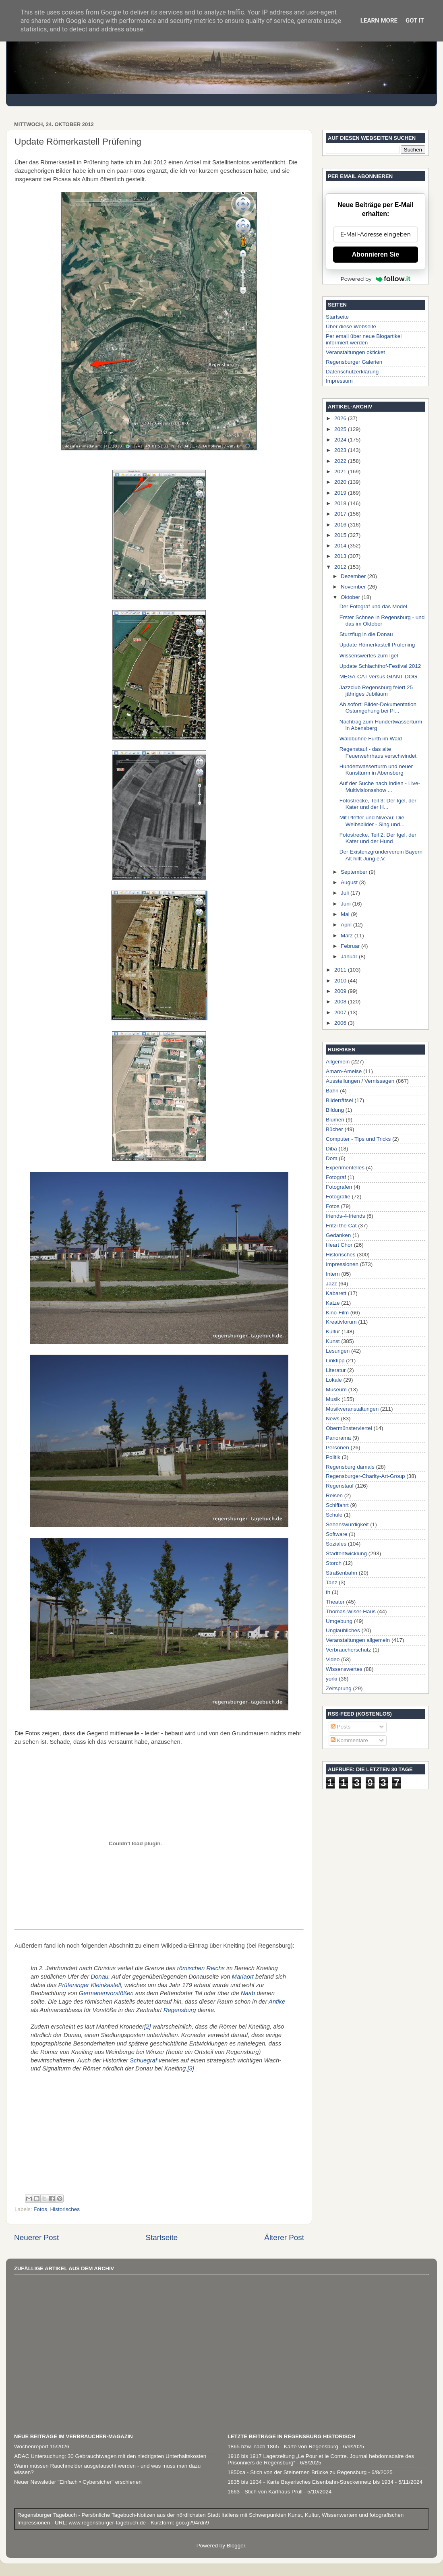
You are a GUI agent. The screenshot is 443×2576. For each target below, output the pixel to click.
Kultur (333, 1331)
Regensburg (180, 2010)
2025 (341, 429)
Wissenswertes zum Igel (368, 656)
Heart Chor (339, 1245)
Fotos (40, 2209)
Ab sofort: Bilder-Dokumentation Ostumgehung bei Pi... (377, 707)
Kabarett (336, 1293)
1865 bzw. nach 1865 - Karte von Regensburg (283, 2446)
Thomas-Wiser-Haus (351, 1611)
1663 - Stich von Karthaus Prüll (265, 2492)
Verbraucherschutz (348, 1650)
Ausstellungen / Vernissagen (360, 1081)
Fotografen (339, 1187)
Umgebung (339, 1621)
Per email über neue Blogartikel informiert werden (364, 339)
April (347, 925)
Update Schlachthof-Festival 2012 (380, 666)
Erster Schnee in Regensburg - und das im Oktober (382, 620)
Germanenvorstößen (106, 1993)
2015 (341, 535)
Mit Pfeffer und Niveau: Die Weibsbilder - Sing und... (372, 820)
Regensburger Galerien (354, 362)
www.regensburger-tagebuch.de (108, 2523)
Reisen (334, 1495)
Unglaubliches (343, 1630)
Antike (277, 2001)
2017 (341, 514)
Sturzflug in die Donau (366, 634)
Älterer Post (284, 2237)
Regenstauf (340, 1486)
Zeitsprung (339, 1688)
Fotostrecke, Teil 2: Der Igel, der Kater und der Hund (377, 838)
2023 (341, 450)
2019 (341, 493)
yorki (331, 1679)
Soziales (336, 1544)
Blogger (236, 2546)
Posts (341, 1727)
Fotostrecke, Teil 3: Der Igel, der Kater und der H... (377, 804)
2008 (341, 1002)
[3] (190, 2068)
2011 (341, 970)
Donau (99, 1976)
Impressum (339, 381)
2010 (341, 981)
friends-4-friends (345, 1216)
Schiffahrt (337, 1505)
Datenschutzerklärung (352, 372)
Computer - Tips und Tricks (358, 1139)
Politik (333, 1457)
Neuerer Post (36, 2237)
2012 (341, 567)
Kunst (333, 1341)
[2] (147, 2026)
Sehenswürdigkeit (347, 1524)
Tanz (331, 1582)
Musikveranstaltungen (352, 1409)
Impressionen (342, 1264)
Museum (336, 1389)
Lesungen (338, 1351)
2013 (341, 556)
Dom (331, 1158)
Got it (415, 20)
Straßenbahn (341, 1573)
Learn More (378, 20)
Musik (333, 1399)
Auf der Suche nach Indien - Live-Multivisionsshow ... (379, 786)
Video (332, 1659)
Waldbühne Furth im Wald (370, 739)
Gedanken (338, 1235)
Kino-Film (337, 1313)
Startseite (161, 2237)
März (347, 936)
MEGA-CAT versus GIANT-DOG (378, 677)
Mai (346, 914)
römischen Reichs (201, 1968)
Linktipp (335, 1360)
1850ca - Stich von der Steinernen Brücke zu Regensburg (297, 2472)
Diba (331, 1149)
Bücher (334, 1129)
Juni (346, 904)
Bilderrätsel (339, 1100)
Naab (248, 1993)
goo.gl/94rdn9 (191, 2523)
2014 (341, 546)
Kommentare (349, 1740)
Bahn (332, 1091)
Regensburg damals (350, 1467)
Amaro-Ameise (344, 1071)
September (355, 872)
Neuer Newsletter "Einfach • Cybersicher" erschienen (78, 2482)
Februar (351, 946)
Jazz (331, 1284)
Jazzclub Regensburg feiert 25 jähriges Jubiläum (376, 690)
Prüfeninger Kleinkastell (89, 1985)
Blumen (335, 1120)
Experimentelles (345, 1168)
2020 (341, 482)
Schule (334, 1515)
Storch (334, 1563)
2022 (341, 461)
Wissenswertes (344, 1669)
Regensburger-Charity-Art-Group (365, 1476)
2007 (341, 1012)
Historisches (65, 2209)
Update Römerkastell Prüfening (377, 645)
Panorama (338, 1438)
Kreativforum (341, 1322)
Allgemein (338, 1062)
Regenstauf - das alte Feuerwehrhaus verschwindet (377, 752)
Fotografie (338, 1197)
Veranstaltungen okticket (355, 352)
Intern (333, 1274)
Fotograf (336, 1177)
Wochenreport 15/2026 (41, 2446)
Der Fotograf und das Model (373, 606)
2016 (341, 525)
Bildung (335, 1110)
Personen (337, 1447)
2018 (341, 503)
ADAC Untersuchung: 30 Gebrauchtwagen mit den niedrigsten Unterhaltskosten (110, 2456)
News (332, 1418)
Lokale (334, 1380)
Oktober (351, 597)
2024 (341, 440)
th (328, 1592)
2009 (341, 991)
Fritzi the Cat (341, 1226)
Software (336, 1534)
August (350, 882)
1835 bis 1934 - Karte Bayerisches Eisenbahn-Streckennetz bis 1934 (310, 2482)
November (354, 587)
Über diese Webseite (351, 326)
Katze (333, 1303)
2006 (341, 1023)
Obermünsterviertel (349, 1428)
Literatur (336, 1370)
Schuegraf (143, 2060)
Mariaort (243, 1976)
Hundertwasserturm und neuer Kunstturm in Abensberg (376, 769)
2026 (341, 418)
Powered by (376, 279)
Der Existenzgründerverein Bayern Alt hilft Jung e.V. (380, 855)
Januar (350, 956)
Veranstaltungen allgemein (358, 1640)
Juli (345, 893)
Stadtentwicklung (346, 1553)
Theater (335, 1602)
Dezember (354, 576)
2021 (341, 471)
